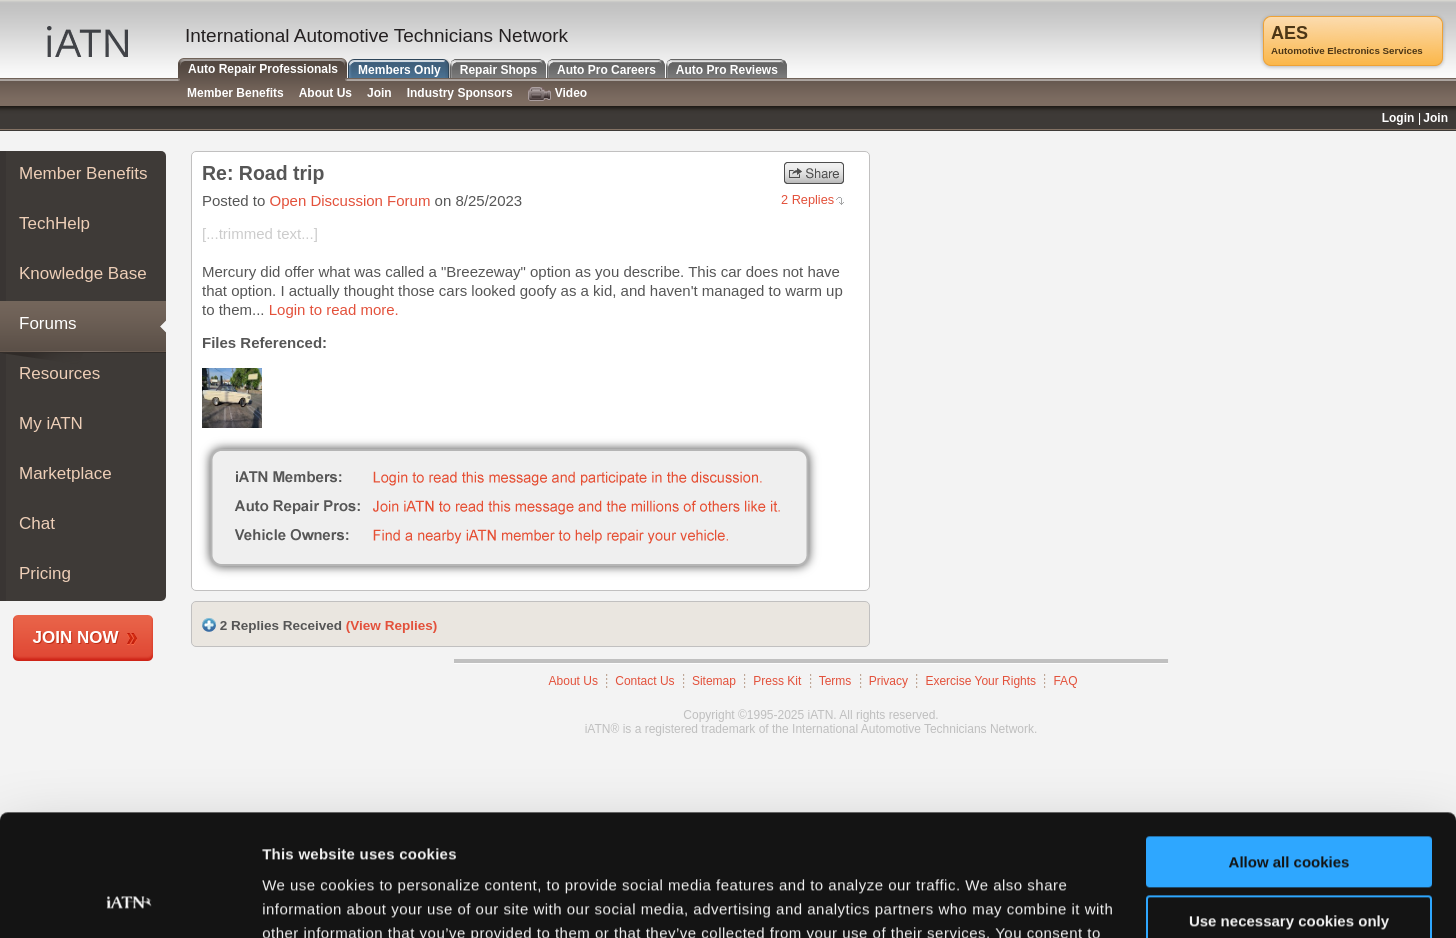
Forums (48, 323)
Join (379, 93)
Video (557, 93)
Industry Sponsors (460, 93)
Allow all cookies (1289, 748)
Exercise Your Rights (980, 681)
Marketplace (65, 473)
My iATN (51, 423)
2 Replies (807, 199)
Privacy (888, 681)
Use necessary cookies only (1289, 806)
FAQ (1065, 681)
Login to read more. (334, 309)
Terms (835, 681)
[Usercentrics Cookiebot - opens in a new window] (129, 899)
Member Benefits (83, 173)
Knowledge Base (83, 273)
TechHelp (54, 223)
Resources (59, 373)
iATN (87, 41)
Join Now (76, 637)
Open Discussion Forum (350, 200)
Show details (308, 898)
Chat (37, 523)
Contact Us (644, 681)
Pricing (45, 573)
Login (1398, 118)
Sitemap (714, 681)
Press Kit (777, 681)
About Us (573, 681)
